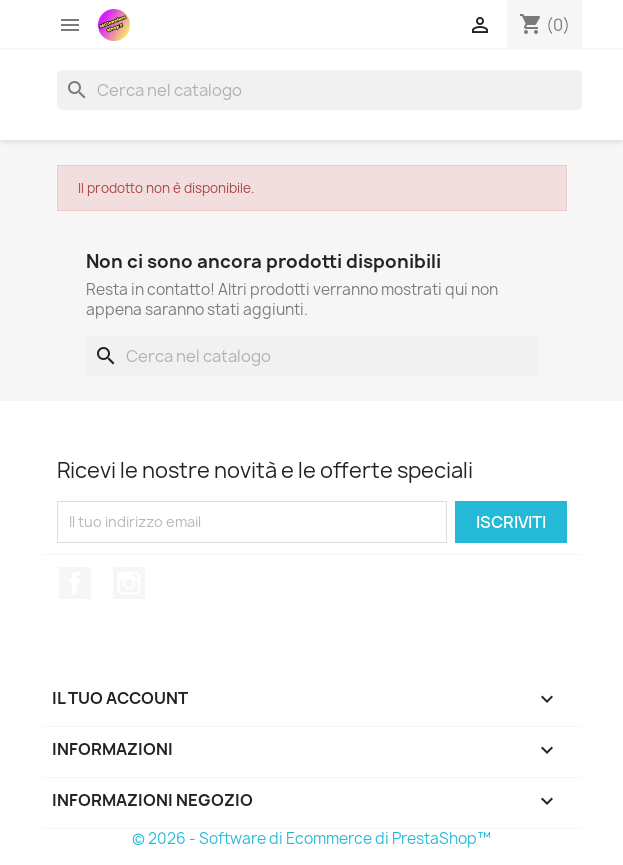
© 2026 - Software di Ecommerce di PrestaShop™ (311, 838)
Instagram (129, 583)
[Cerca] (319, 90)
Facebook (75, 583)
